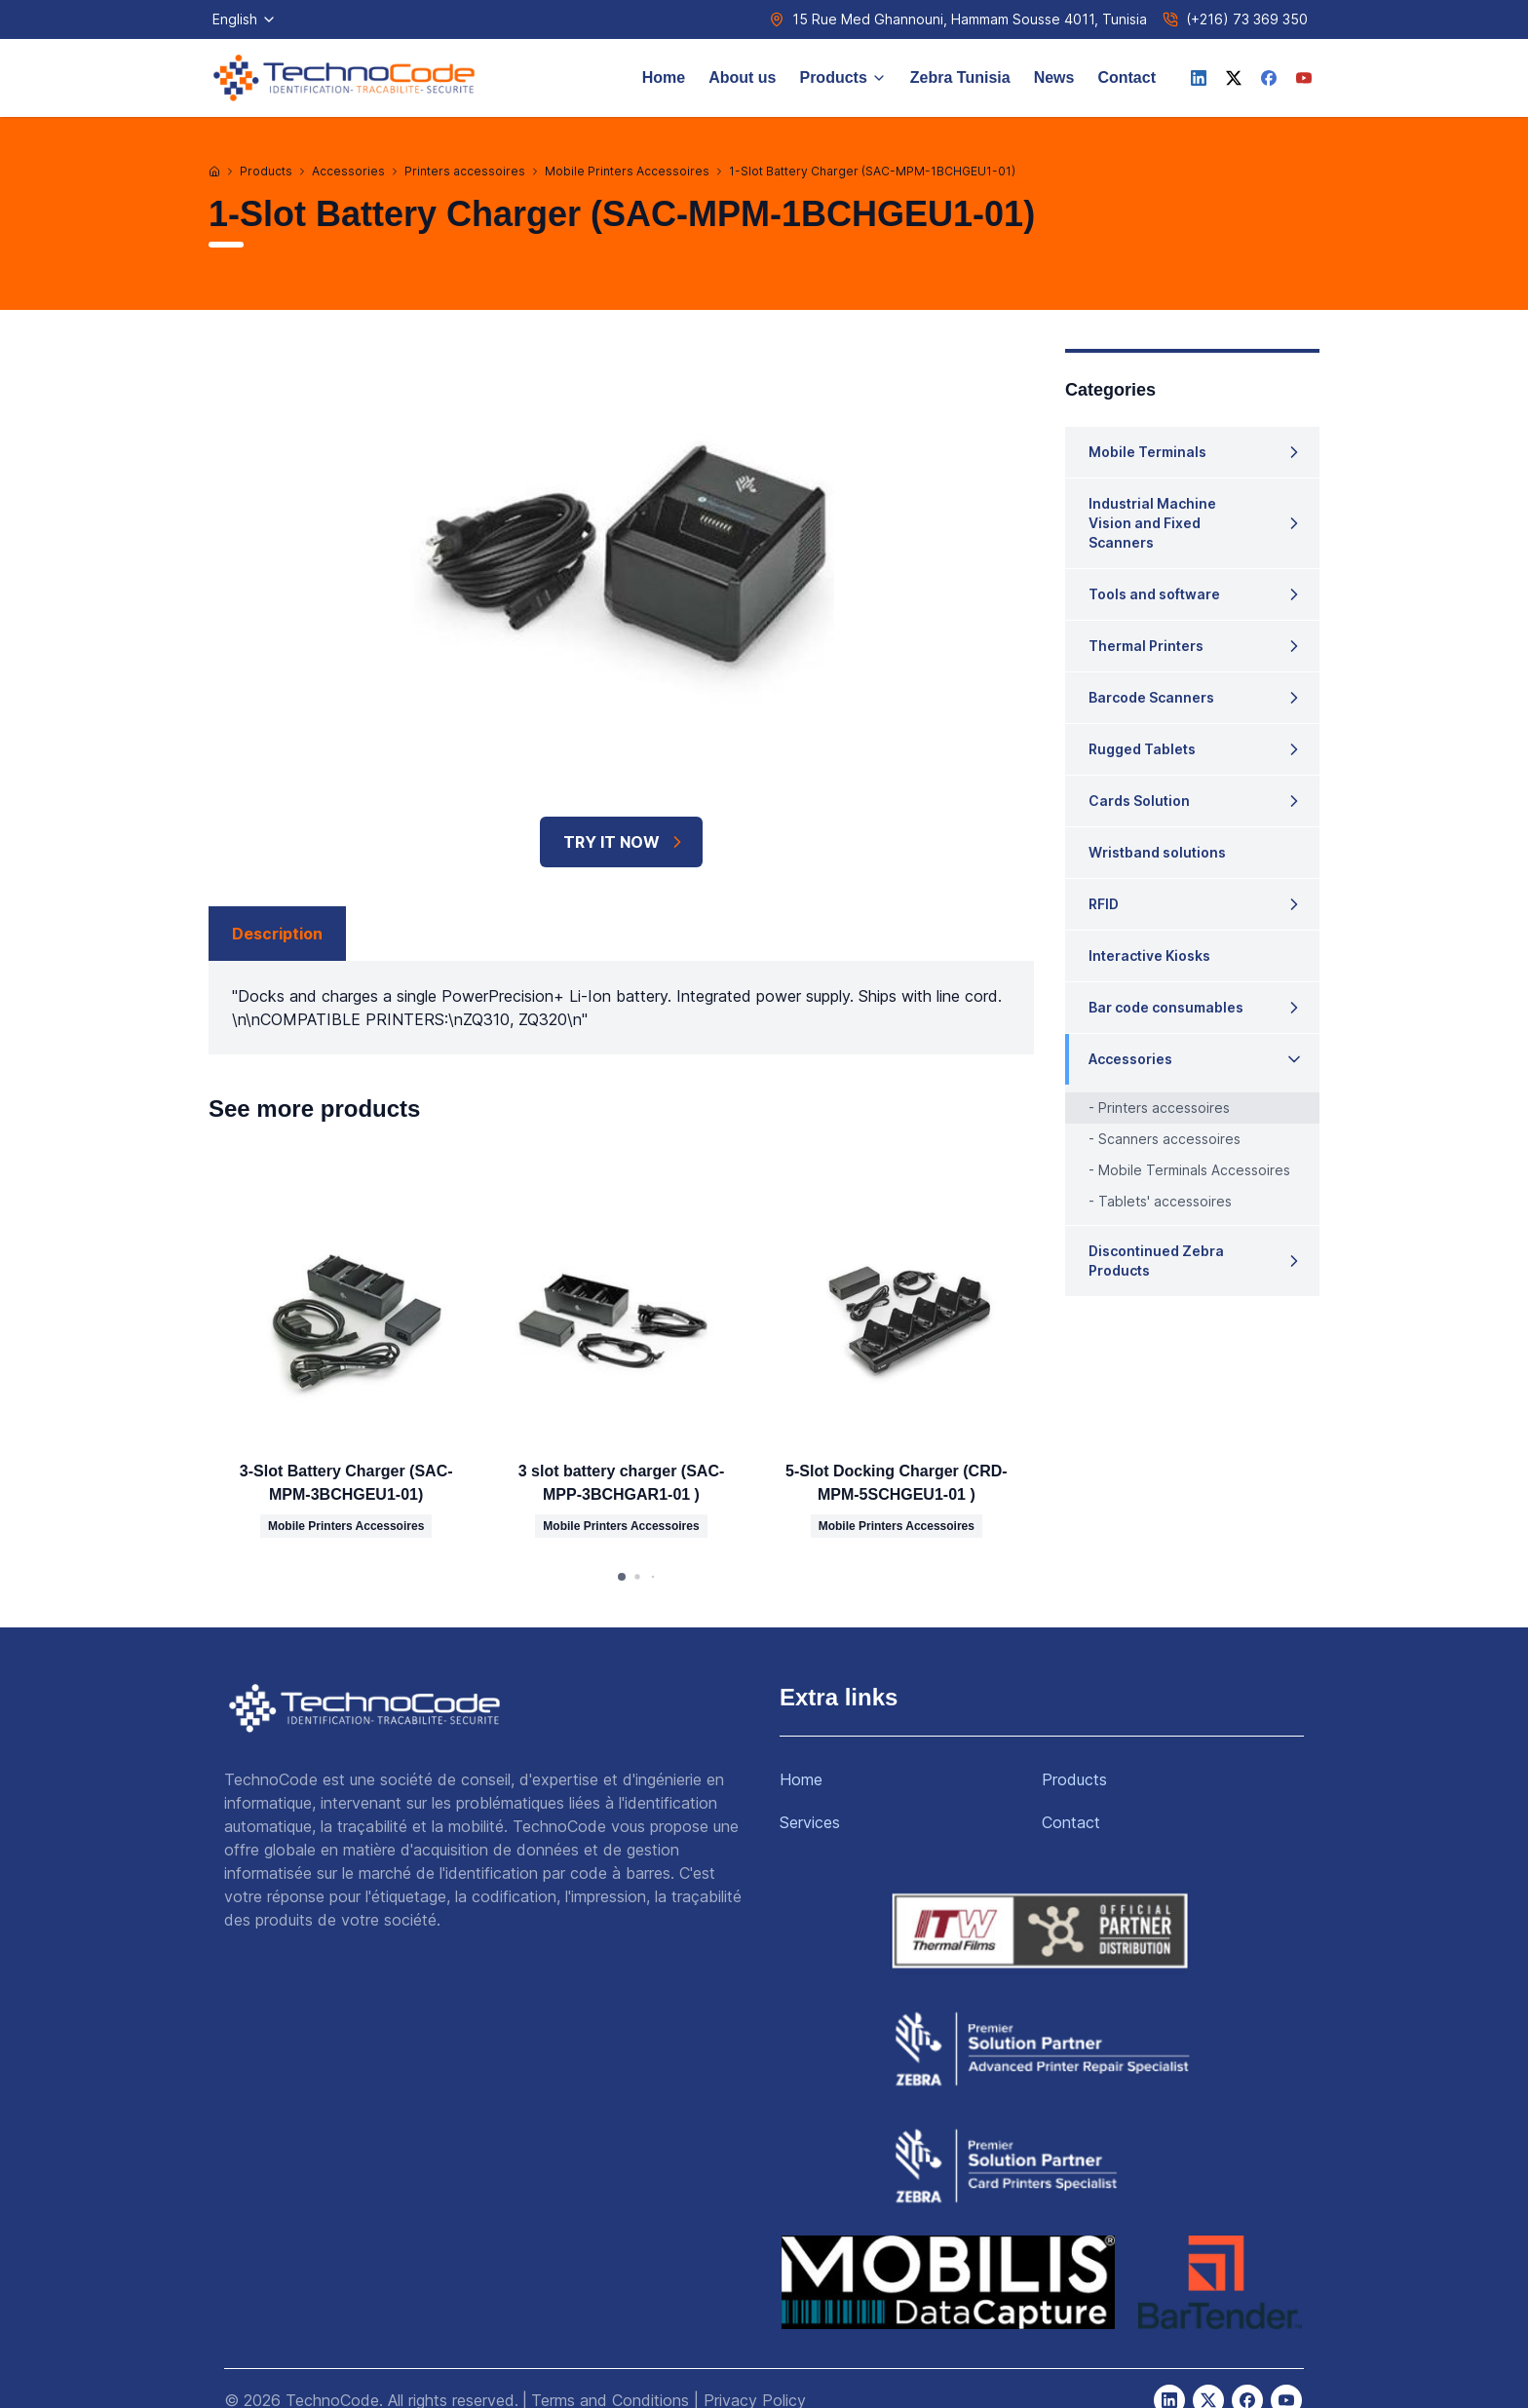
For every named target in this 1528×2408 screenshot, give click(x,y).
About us (742, 77)
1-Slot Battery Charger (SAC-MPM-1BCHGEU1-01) (872, 171)
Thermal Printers (1146, 645)
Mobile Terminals (1147, 451)
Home (663, 77)
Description (277, 933)
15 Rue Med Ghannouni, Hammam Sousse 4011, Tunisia (969, 19)
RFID (1104, 904)
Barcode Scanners (1151, 697)
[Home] (214, 171)
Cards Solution (1139, 800)
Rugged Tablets (1142, 749)
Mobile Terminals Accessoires (1194, 1170)
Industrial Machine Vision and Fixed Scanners (1152, 523)
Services (810, 1822)
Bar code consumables (1166, 1007)
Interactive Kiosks (1149, 955)
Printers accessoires (464, 171)
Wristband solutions (1157, 852)
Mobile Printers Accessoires (627, 171)
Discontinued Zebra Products (1156, 1260)
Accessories (348, 171)
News (1054, 77)
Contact (1126, 77)
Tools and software (1154, 594)
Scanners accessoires (1169, 1138)
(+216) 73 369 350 (1247, 19)
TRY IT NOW (625, 842)
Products (842, 77)
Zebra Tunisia (960, 77)
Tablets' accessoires (1165, 1201)
